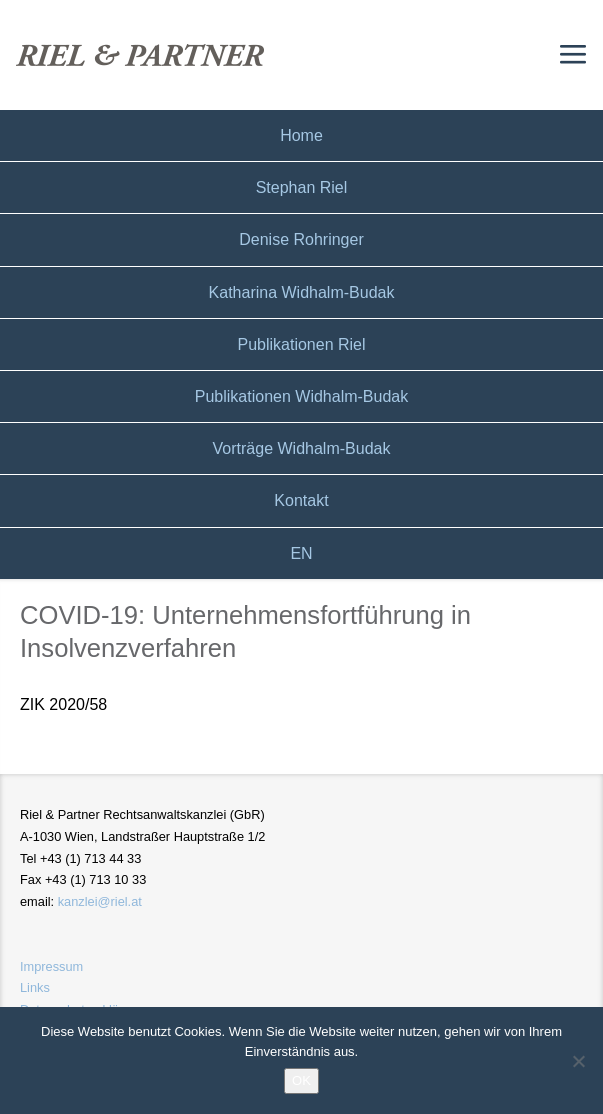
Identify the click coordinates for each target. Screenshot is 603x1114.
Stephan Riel (302, 187)
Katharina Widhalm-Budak (302, 292)
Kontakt (301, 500)
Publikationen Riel (301, 344)
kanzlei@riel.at (100, 901)
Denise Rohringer (301, 239)
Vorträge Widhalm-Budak (302, 448)
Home (301, 135)
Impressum (51, 966)
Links (35, 987)
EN (301, 553)
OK (301, 1080)
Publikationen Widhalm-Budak (301, 396)
